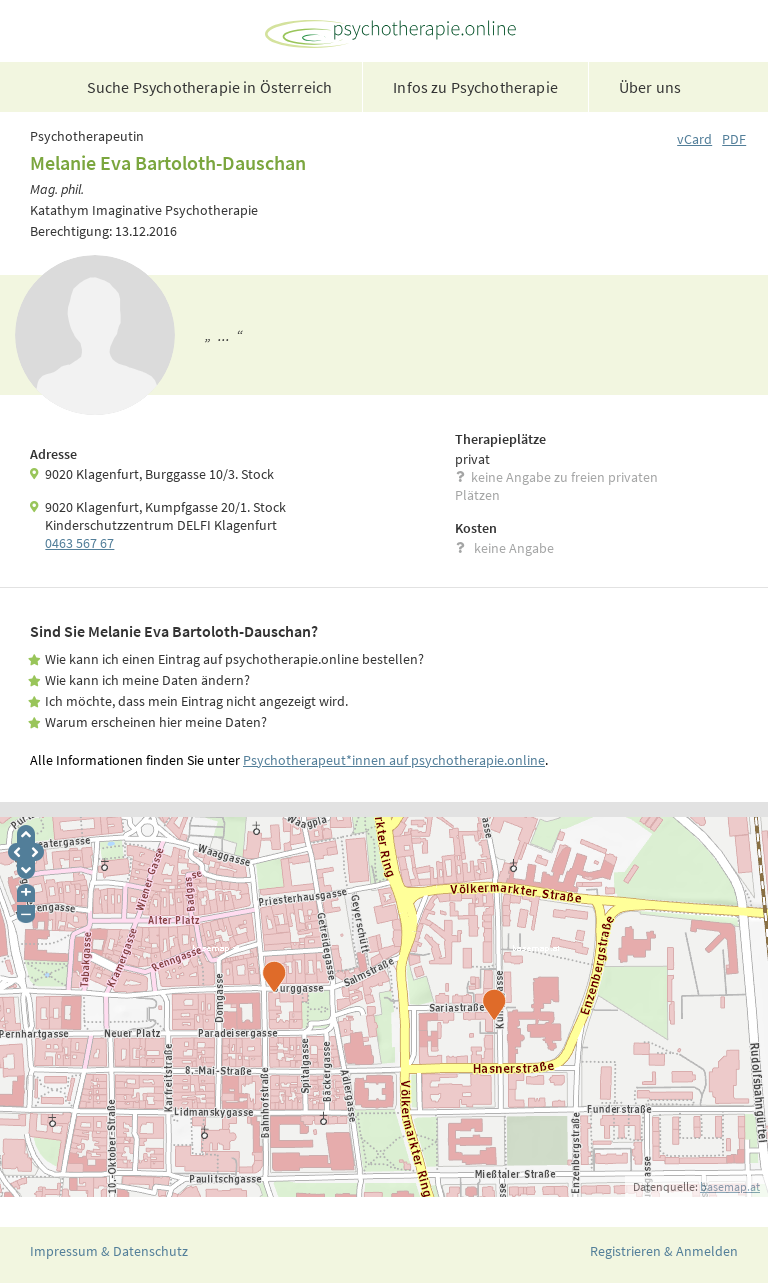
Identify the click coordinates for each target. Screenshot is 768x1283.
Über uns (650, 87)
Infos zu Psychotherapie (475, 87)
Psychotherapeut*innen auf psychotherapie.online (394, 760)
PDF (734, 139)
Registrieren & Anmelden (664, 1251)
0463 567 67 (79, 543)
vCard (694, 139)
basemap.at (730, 1186)
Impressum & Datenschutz (109, 1251)
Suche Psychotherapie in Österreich (209, 87)
